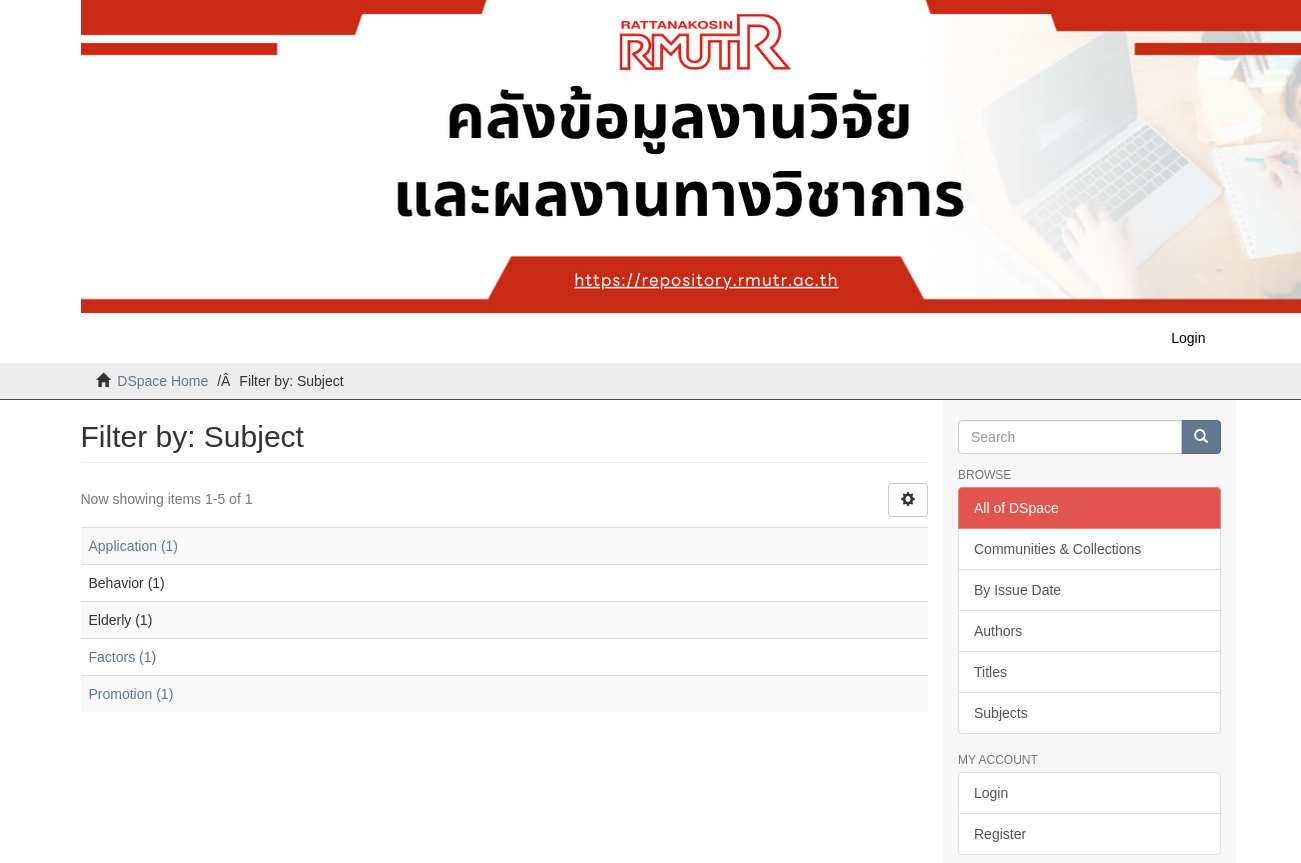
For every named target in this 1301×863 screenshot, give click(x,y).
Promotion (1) (131, 694)
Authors (998, 631)
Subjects (1001, 713)
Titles (990, 672)
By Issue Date (1017, 590)
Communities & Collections (1057, 549)
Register (1000, 834)
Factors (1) (123, 657)
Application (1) (134, 546)
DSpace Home (162, 381)
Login (991, 793)
